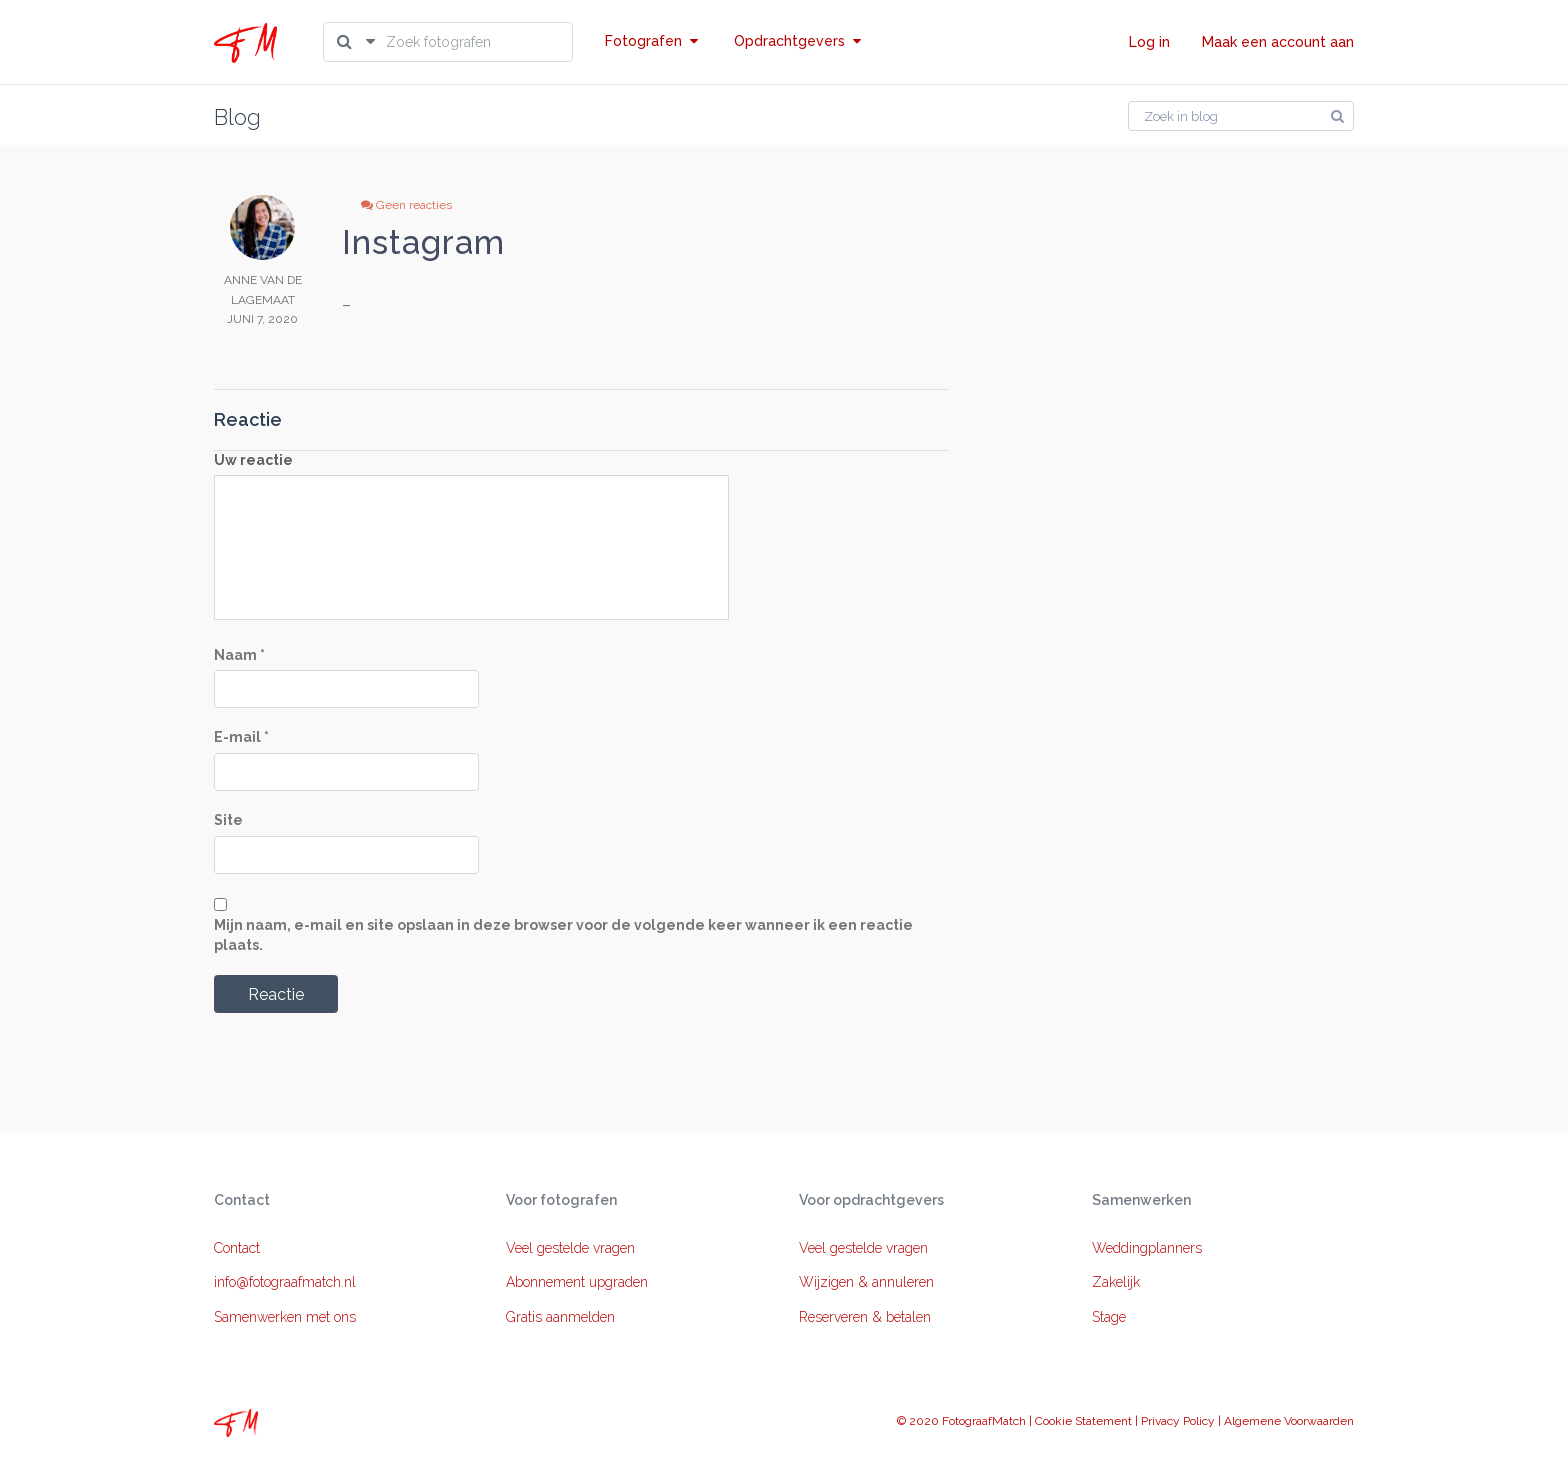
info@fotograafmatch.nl (285, 1282)
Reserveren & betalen (865, 1317)
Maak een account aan (1278, 42)
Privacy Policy (1178, 1421)
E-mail (241, 737)
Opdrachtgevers (797, 41)
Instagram (424, 242)
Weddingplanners (1147, 1248)
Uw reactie (253, 460)
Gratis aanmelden (560, 1317)
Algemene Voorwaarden (1289, 1421)
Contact (237, 1248)
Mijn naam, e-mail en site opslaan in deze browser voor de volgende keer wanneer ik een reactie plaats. (563, 935)
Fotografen (651, 41)
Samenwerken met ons (285, 1317)
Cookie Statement (1083, 1421)
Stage (1109, 1317)
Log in (1149, 42)
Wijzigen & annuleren (866, 1282)
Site (228, 820)
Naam (239, 655)
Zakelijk (1116, 1282)
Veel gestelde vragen (570, 1248)
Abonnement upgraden (577, 1282)
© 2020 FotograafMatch (961, 1421)
